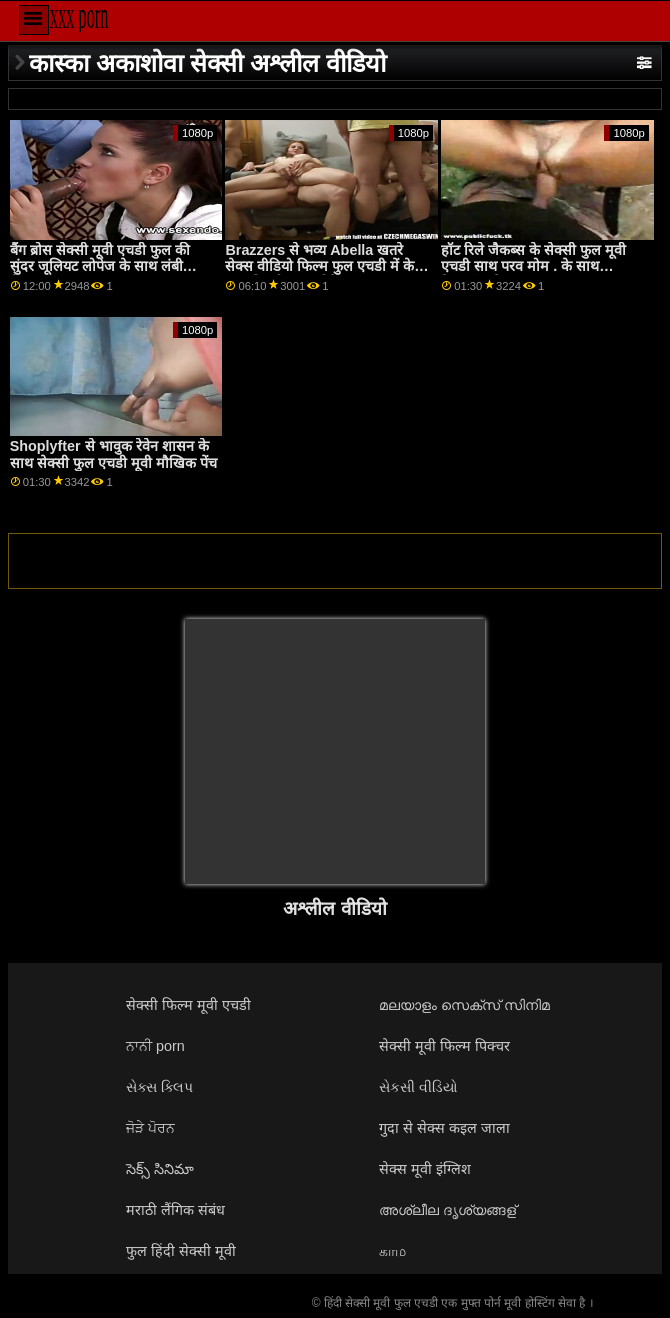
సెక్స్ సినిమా (160, 1169)
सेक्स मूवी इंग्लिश (425, 1169)
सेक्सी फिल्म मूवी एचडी (188, 1005)
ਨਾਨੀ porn (155, 1046)
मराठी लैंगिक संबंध (175, 1210)
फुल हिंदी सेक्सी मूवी (181, 1251)
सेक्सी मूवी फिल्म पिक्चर (444, 1046)
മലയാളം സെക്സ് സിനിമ (464, 1005)
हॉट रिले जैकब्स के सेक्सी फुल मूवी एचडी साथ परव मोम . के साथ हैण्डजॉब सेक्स (533, 266)
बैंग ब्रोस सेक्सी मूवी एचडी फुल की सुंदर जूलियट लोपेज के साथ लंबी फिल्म (100, 266)
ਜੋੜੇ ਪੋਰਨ (150, 1128)
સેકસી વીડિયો (418, 1087)
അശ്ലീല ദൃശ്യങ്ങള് (447, 1210)
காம (392, 1251)
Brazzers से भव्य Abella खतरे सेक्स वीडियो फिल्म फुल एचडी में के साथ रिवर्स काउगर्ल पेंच (319, 266)
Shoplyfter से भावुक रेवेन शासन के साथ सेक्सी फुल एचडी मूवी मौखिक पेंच (113, 454)
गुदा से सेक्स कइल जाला (444, 1128)
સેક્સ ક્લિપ (159, 1087)
